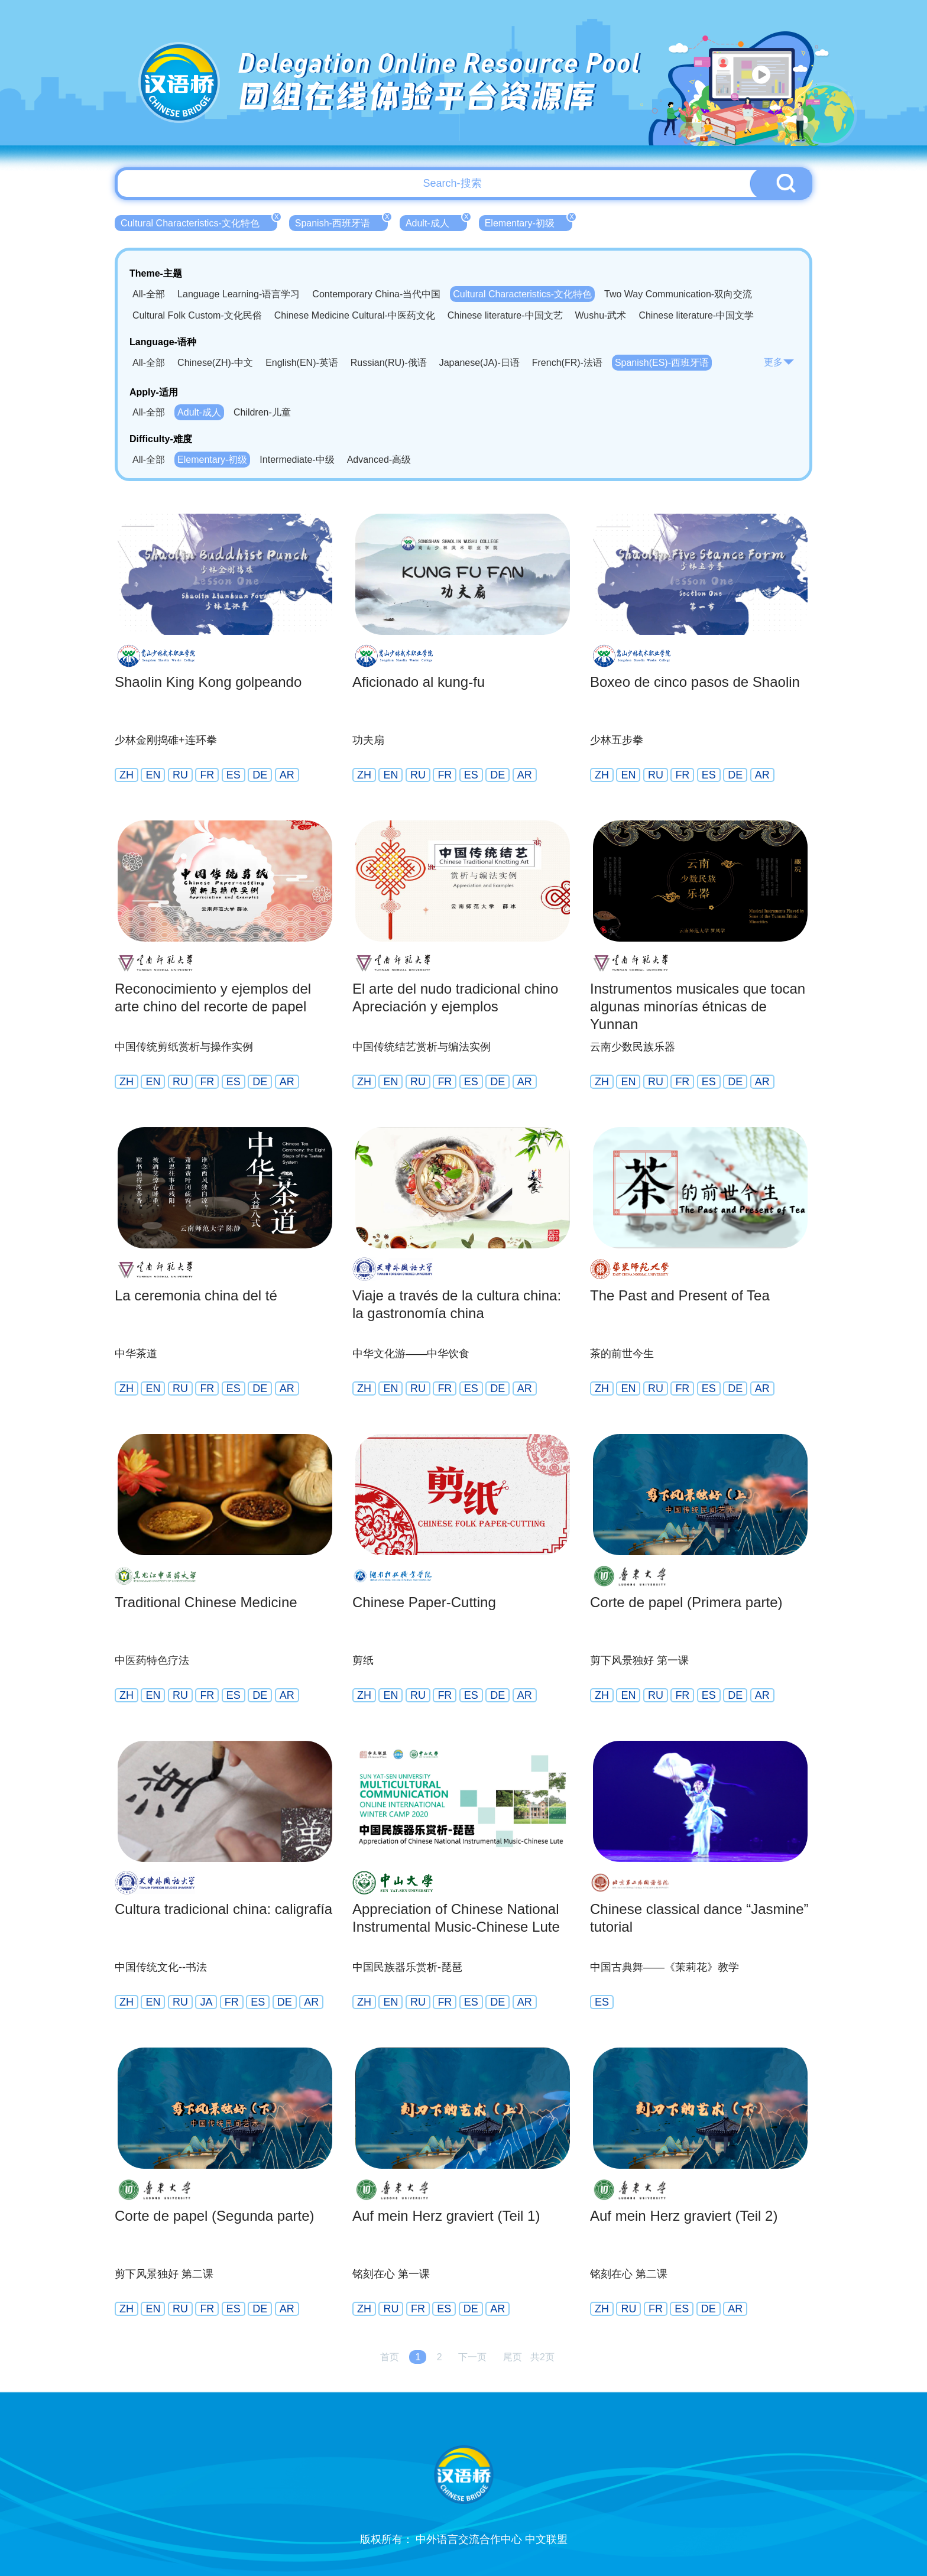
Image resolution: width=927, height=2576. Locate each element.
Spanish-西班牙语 (341, 221)
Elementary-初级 (528, 221)
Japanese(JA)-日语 (479, 363)
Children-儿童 (262, 412)
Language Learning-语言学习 (238, 294)
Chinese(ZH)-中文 (215, 363)
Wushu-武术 (601, 315)
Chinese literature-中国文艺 (505, 315)
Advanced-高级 (379, 460)
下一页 (472, 2357)
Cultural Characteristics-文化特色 (199, 221)
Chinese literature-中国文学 (696, 315)
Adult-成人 (436, 221)
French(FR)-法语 (567, 363)
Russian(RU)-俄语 (389, 363)
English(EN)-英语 (301, 363)
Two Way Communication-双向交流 (678, 294)
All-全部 (148, 294)
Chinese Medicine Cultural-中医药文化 (354, 315)
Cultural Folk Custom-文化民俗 (197, 315)
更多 (779, 362)
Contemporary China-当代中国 (376, 294)
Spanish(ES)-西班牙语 (662, 363)
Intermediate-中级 (297, 460)
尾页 (512, 2357)
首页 (389, 2357)
